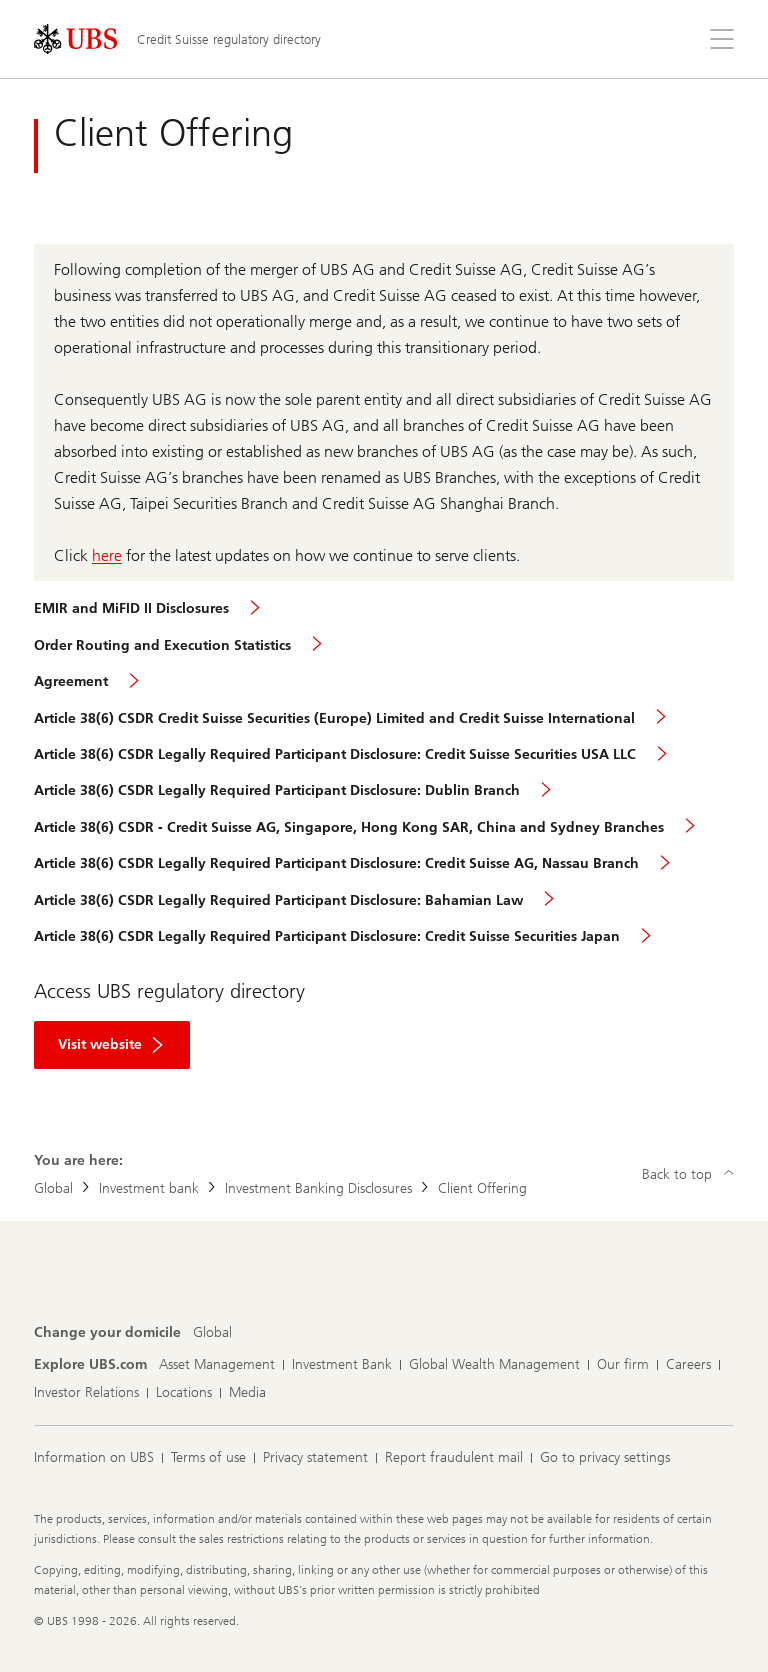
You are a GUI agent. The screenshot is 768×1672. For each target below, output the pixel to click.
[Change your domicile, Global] (212, 1333)
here (107, 555)
